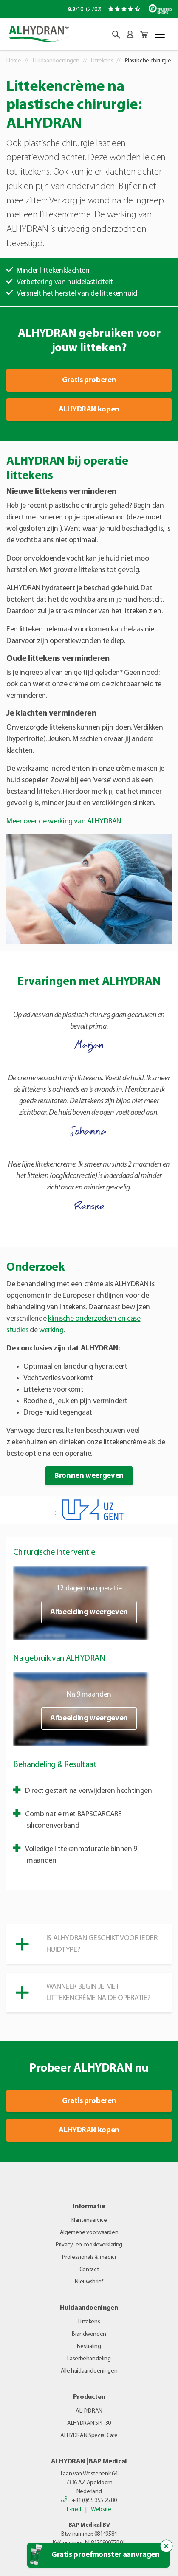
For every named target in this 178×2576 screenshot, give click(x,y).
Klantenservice (89, 2220)
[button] (116, 34)
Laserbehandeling (88, 2359)
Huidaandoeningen (56, 61)
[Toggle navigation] (160, 34)
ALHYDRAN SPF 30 (89, 2423)
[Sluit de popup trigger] (166, 2546)
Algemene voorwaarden (89, 2232)
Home (13, 61)
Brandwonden (89, 2334)
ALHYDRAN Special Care (88, 2435)
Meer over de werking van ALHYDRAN (63, 821)
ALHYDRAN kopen (89, 410)
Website (101, 2509)
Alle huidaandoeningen (89, 2371)
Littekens (102, 61)
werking (51, 1330)
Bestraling (89, 2346)
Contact (89, 2269)
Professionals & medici (89, 2257)
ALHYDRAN (89, 2411)
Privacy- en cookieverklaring (89, 2245)
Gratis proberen (89, 380)
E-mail (74, 2509)
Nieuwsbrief (89, 2282)
